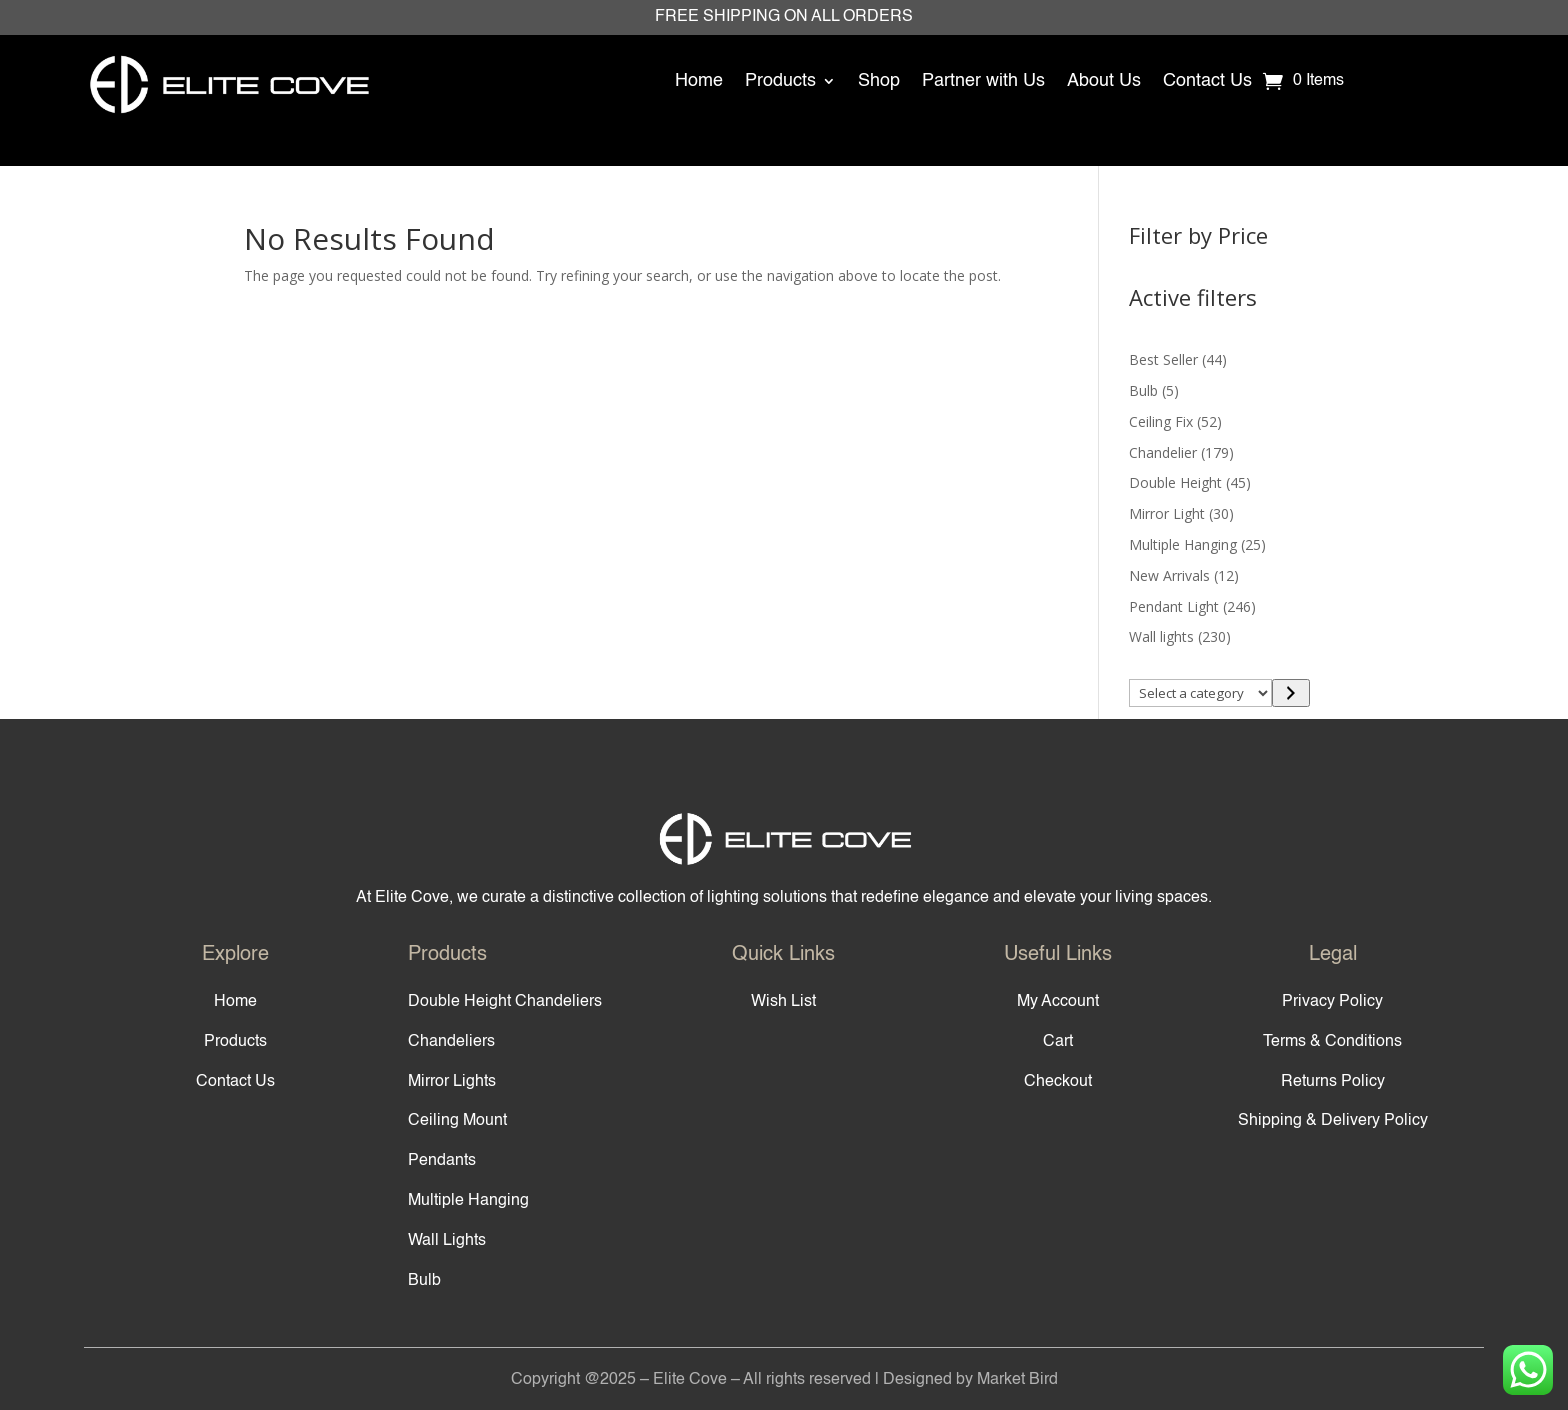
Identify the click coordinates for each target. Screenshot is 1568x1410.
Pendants (442, 1161)
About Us (1104, 81)
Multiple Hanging (468, 1201)
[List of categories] (1201, 693)
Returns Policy (1333, 1082)
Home (699, 81)
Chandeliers (451, 1042)
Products (780, 81)
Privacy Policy (1332, 1002)
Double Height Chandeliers (505, 1002)
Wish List (783, 1002)
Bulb (424, 1281)
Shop (879, 81)
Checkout (1058, 1082)
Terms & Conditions (1332, 1042)
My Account (1058, 1002)
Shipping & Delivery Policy (1333, 1121)
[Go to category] (1290, 693)
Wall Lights (447, 1241)
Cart (1058, 1042)
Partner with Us (983, 81)
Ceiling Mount (457, 1121)
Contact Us (1207, 81)
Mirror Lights (452, 1082)
